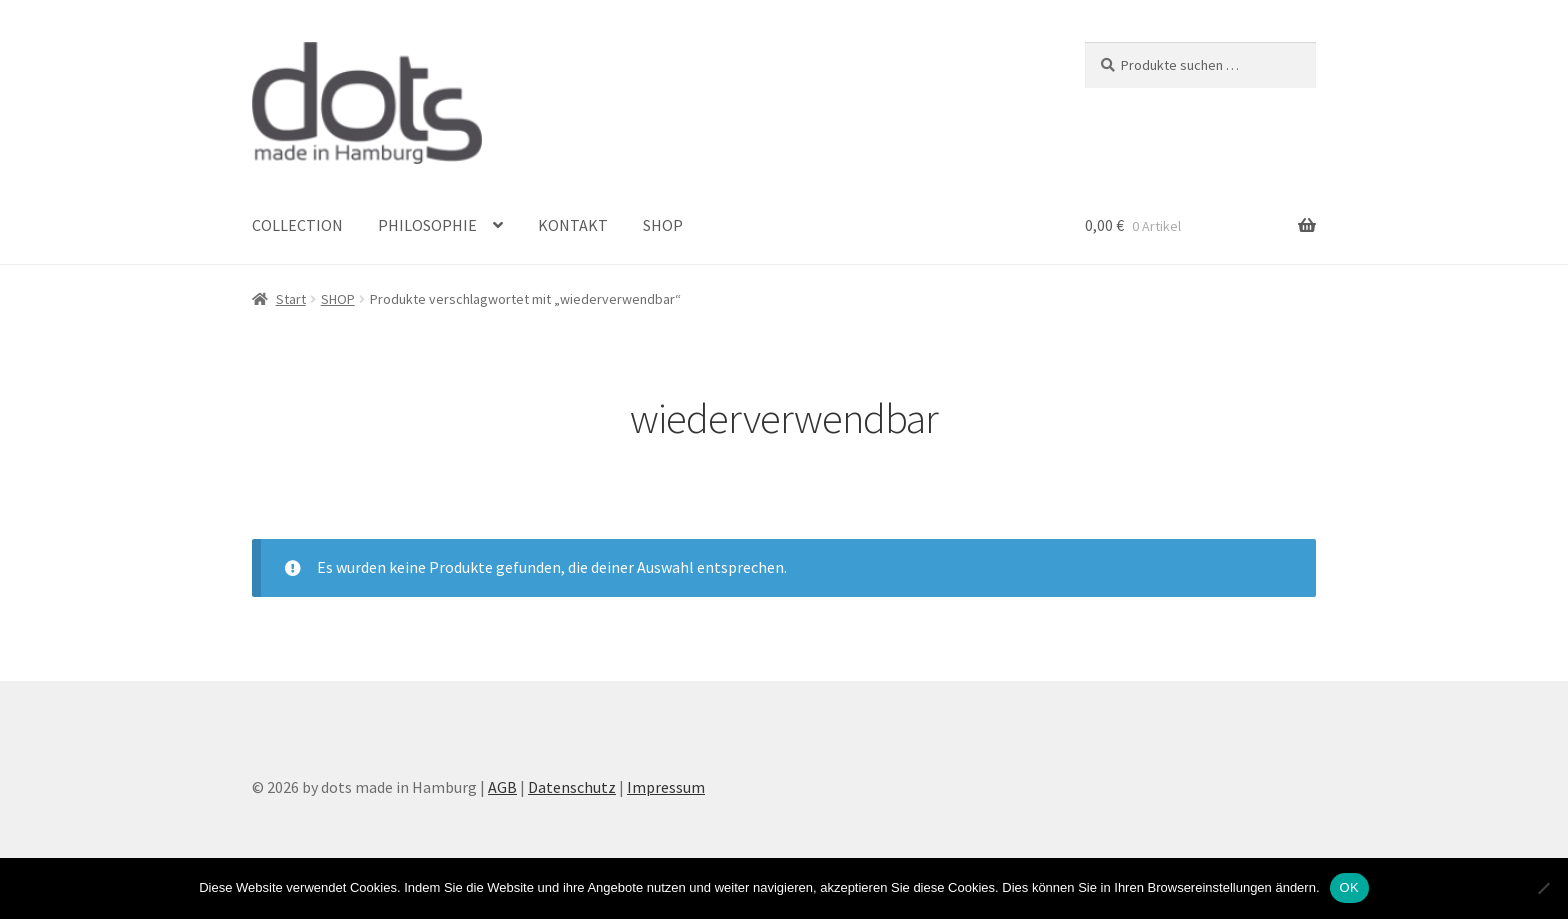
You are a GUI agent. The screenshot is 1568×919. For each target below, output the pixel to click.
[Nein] (1543, 888)
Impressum (666, 787)
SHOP (663, 225)
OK (1349, 887)
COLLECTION (297, 225)
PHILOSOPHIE (427, 225)
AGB (502, 787)
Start (291, 299)
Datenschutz (572, 787)
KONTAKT (573, 225)
